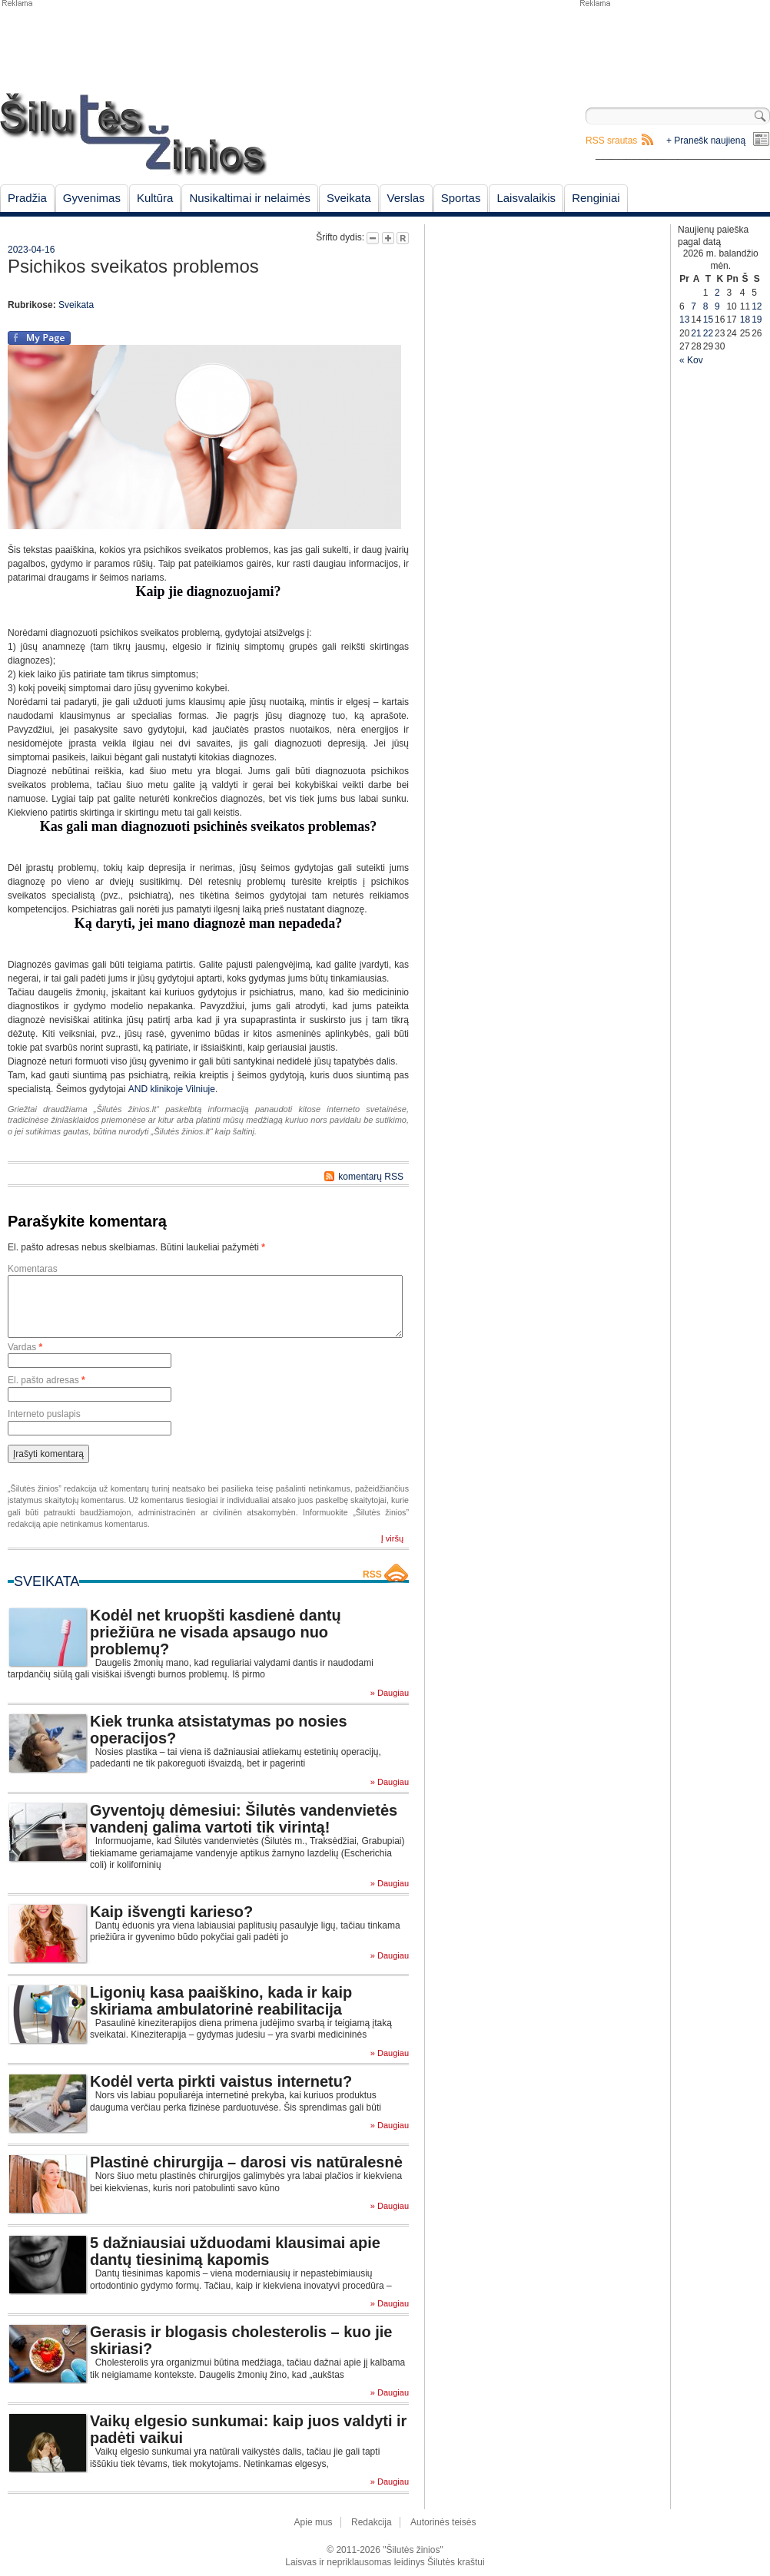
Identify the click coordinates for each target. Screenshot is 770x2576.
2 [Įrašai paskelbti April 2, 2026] (717, 292)
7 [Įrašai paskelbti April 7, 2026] (693, 306)
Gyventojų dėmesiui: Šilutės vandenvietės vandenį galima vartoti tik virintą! (243, 1819)
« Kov (691, 360)
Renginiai (596, 197)
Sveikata (349, 197)
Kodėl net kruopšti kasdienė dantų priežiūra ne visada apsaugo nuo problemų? (215, 1632)
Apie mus (313, 2522)
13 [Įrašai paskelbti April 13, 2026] (684, 319)
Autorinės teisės (443, 2522)
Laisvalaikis (526, 197)
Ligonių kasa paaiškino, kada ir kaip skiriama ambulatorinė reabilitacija (221, 2001)
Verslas (406, 197)
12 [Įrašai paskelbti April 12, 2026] (757, 306)
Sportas (461, 197)
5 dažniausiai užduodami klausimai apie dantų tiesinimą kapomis (235, 2251)
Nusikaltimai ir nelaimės (249, 197)
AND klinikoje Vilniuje (171, 1089)
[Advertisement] (674, 46)
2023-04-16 (31, 249)
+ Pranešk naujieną (705, 140)
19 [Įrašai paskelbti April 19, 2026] (757, 319)
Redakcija (371, 2522)
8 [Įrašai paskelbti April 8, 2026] (706, 306)
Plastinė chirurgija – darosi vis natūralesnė (246, 2162)
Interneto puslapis (44, 1414)
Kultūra (155, 197)
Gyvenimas (92, 197)
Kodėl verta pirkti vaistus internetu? (221, 2081)
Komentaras (33, 1268)
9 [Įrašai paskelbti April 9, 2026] (717, 306)
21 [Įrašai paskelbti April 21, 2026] (696, 333)
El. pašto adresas (46, 1380)
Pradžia (27, 197)
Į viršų (392, 1538)
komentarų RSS (370, 1176)
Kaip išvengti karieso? (171, 1911)
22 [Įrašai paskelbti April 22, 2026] (708, 333)
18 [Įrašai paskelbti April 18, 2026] (745, 319)
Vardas (25, 1347)
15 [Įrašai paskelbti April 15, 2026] (708, 319)
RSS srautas (611, 140)
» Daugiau (389, 1693)
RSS (372, 1574)
